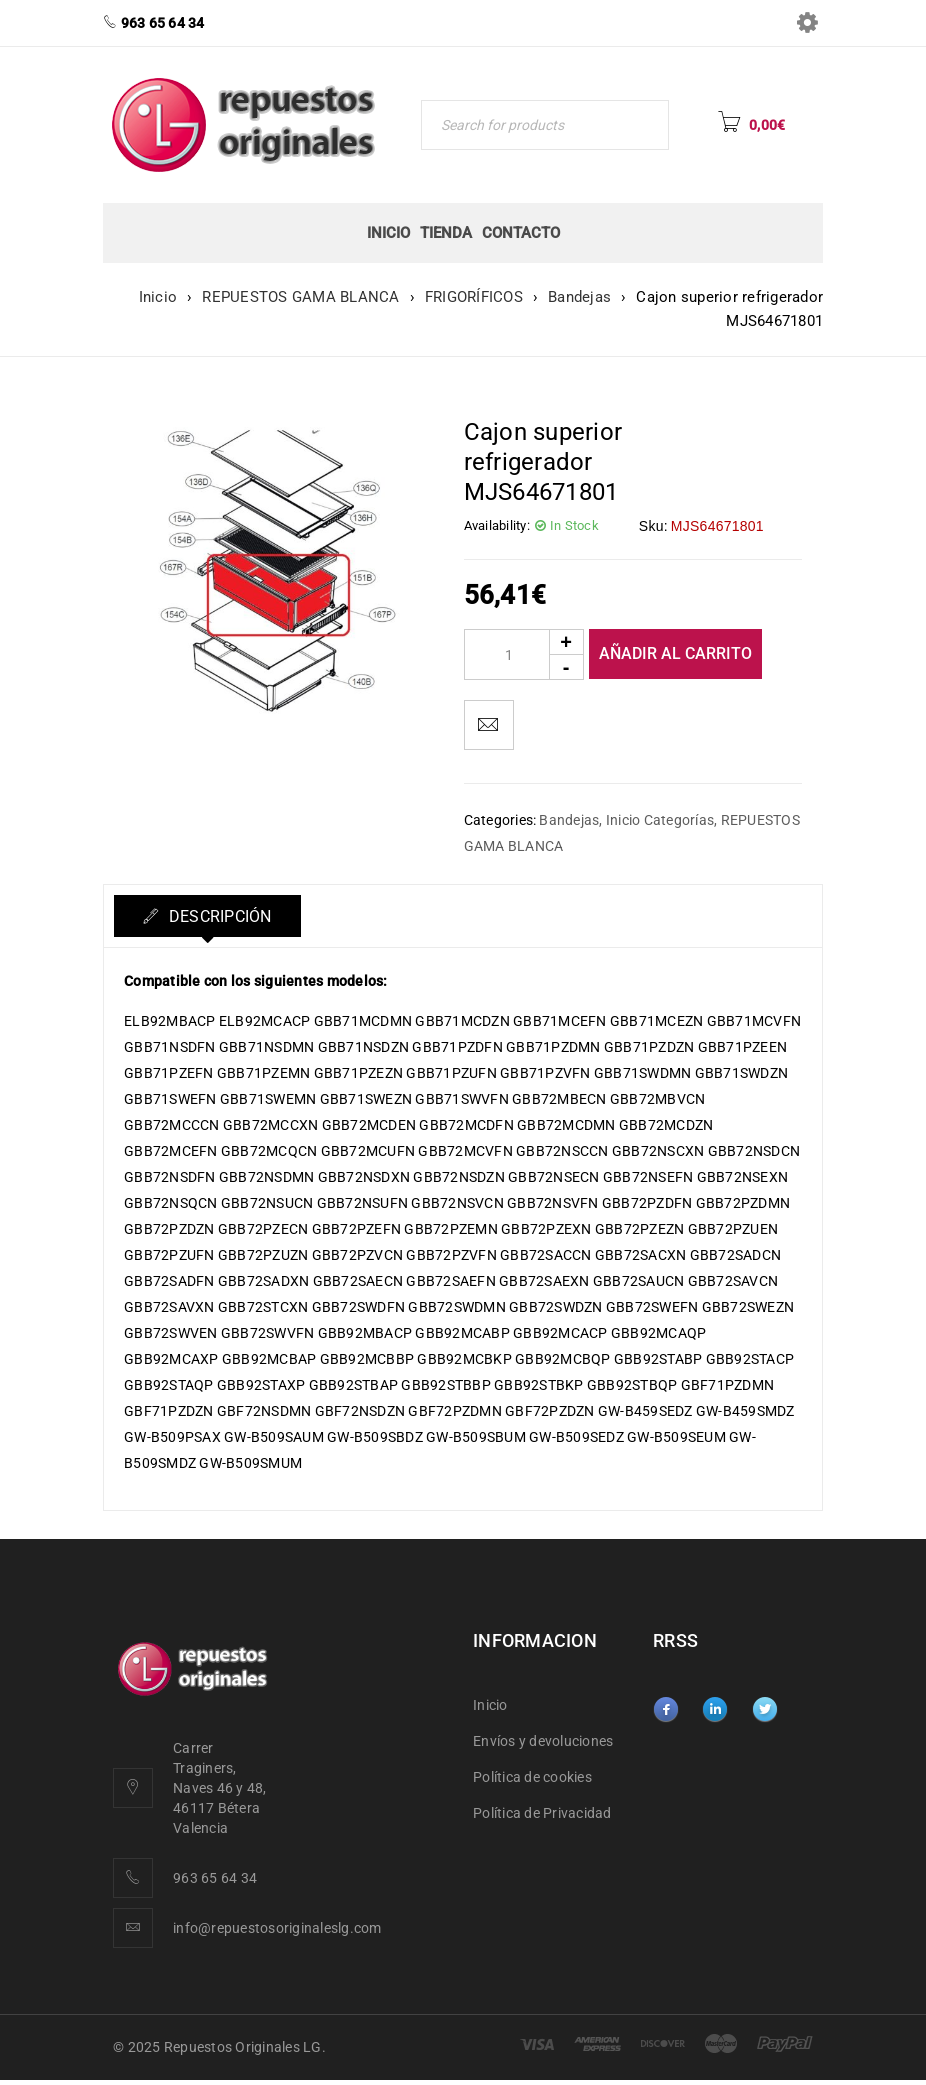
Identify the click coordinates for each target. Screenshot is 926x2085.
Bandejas (579, 297)
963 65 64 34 (215, 1878)
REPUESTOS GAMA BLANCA (300, 297)
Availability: (497, 525)
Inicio (158, 297)
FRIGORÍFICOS (474, 297)
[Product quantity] (524, 654)
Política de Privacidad (542, 1813)
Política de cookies (532, 1777)
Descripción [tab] (219, 916)
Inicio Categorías (660, 820)
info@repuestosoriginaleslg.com (277, 1928)
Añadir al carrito (675, 653)
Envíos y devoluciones (543, 1741)
